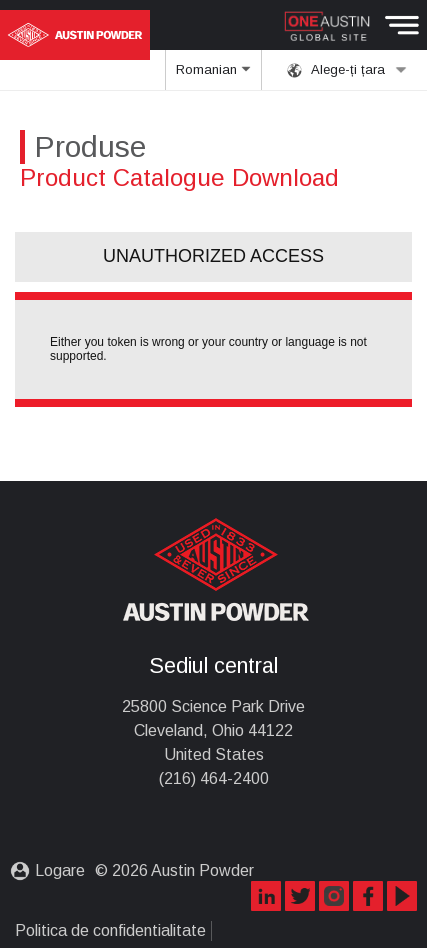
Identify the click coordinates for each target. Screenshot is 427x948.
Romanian (214, 76)
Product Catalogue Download (179, 177)
